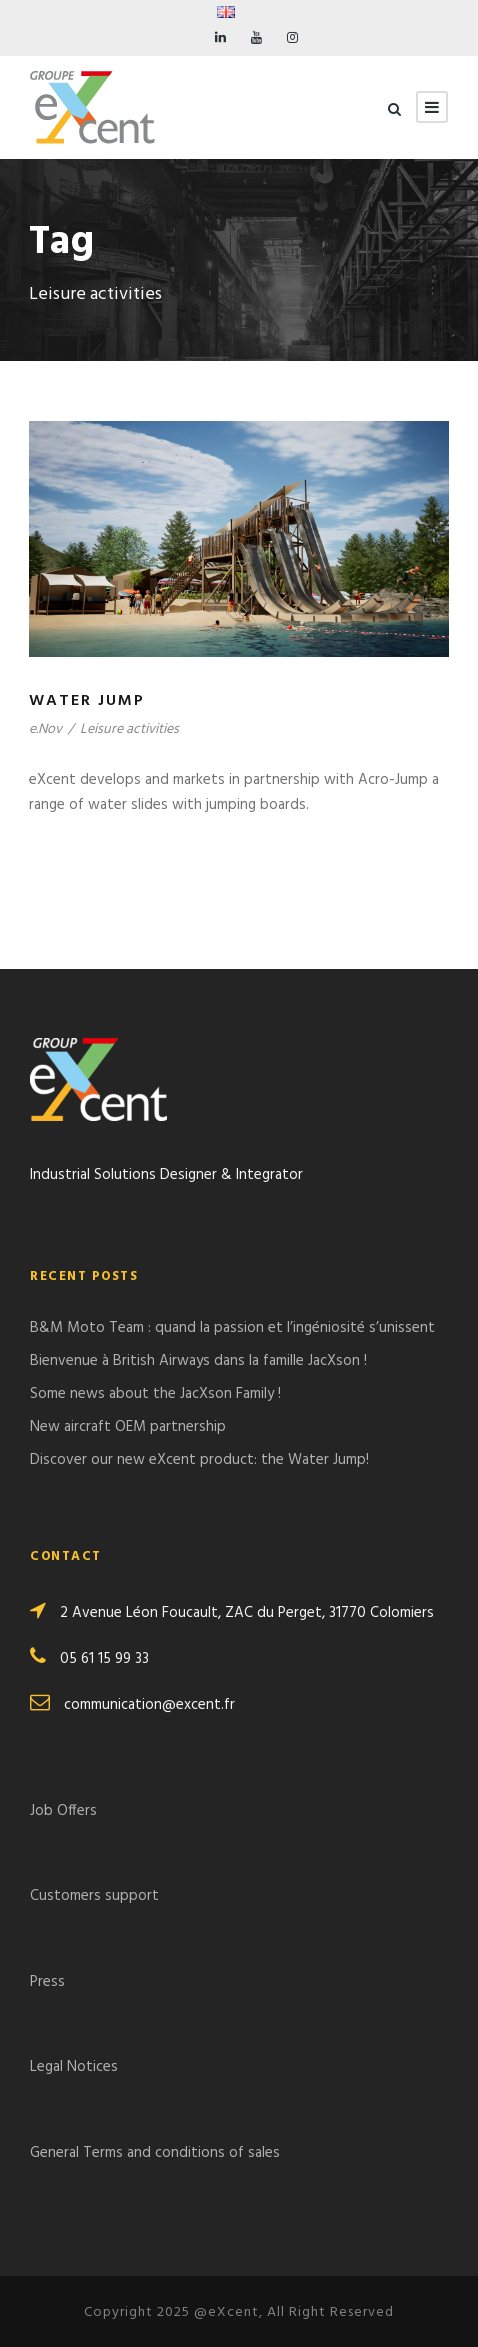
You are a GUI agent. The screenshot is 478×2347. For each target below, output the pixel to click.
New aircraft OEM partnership (128, 1427)
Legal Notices (74, 2067)
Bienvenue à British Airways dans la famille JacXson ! (198, 1361)
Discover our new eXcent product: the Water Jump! (199, 1460)
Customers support (94, 1896)
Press (47, 1982)
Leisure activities (129, 729)
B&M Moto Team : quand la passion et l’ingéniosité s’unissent (232, 1328)
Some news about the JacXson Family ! (155, 1394)
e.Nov (45, 729)
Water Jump (87, 701)
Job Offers (63, 1811)
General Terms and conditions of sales (155, 2153)
